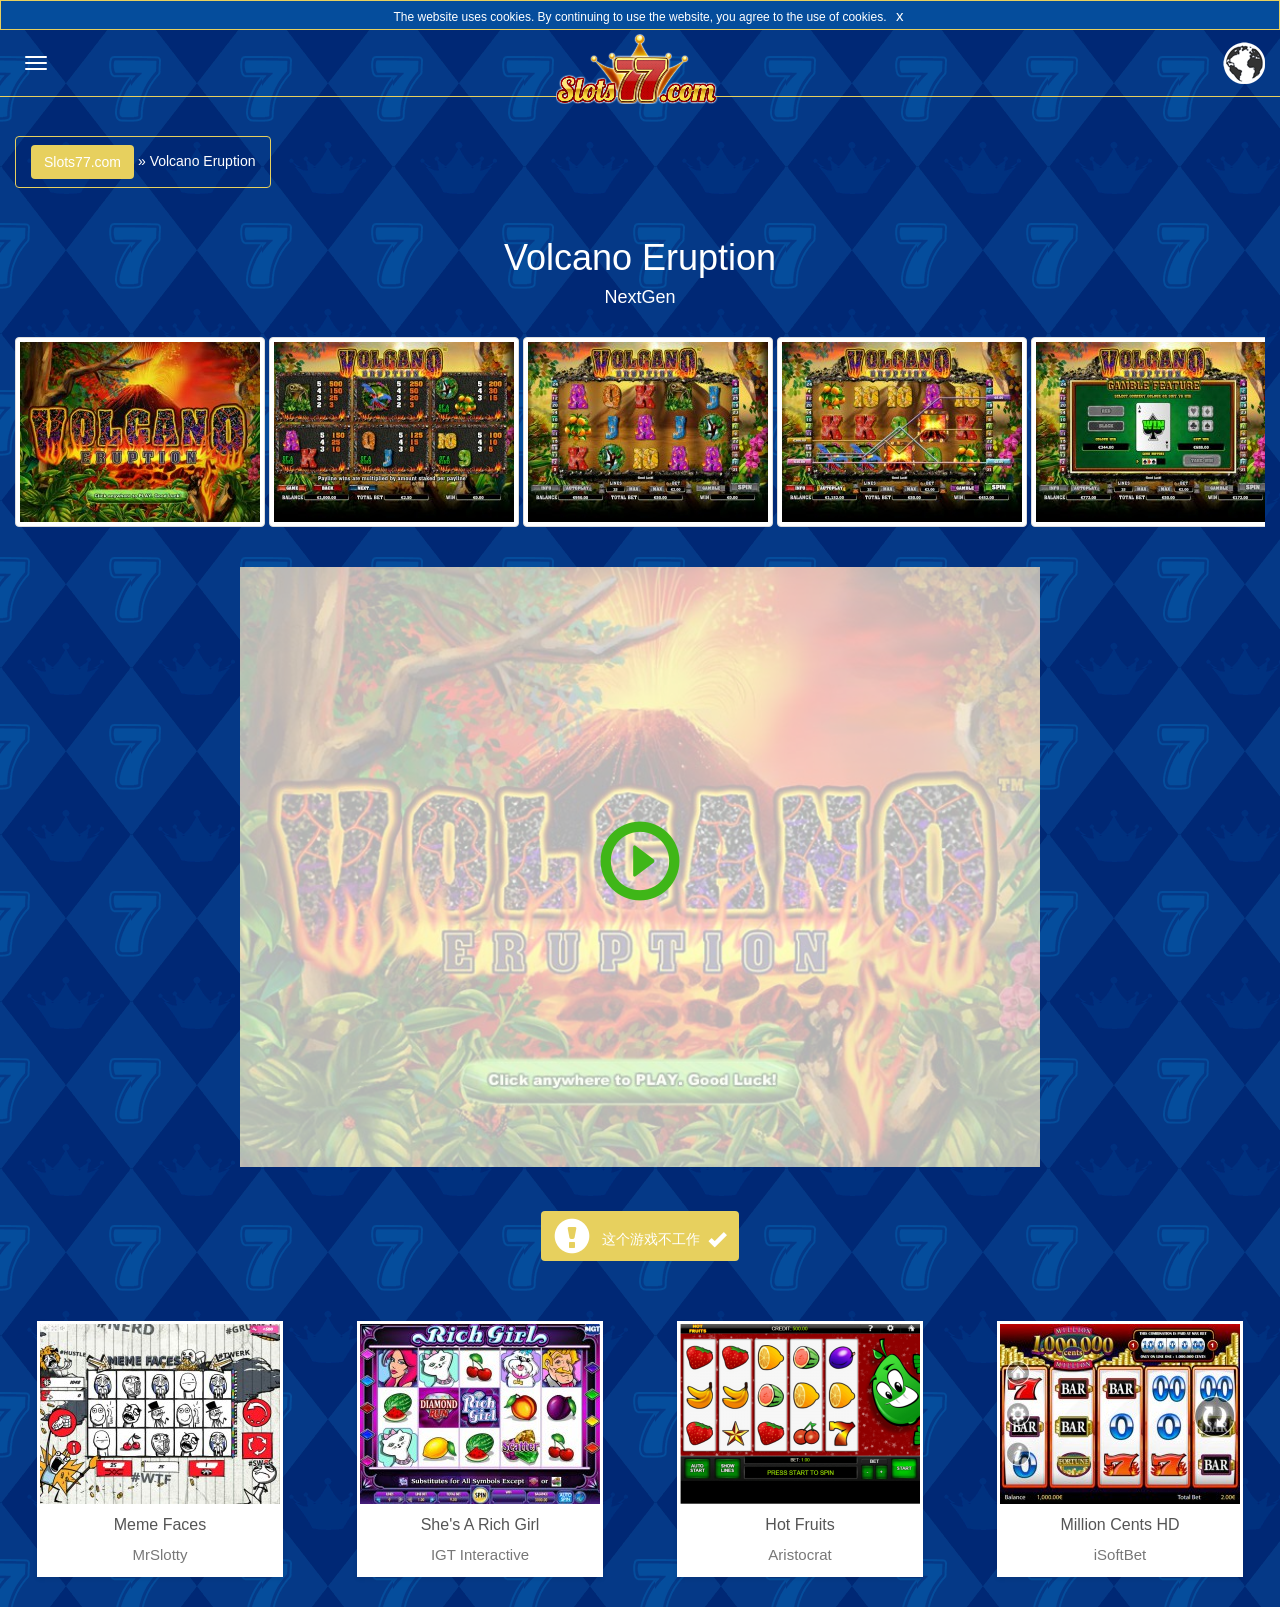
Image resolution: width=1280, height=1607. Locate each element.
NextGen (639, 297)
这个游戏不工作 (664, 1239)
